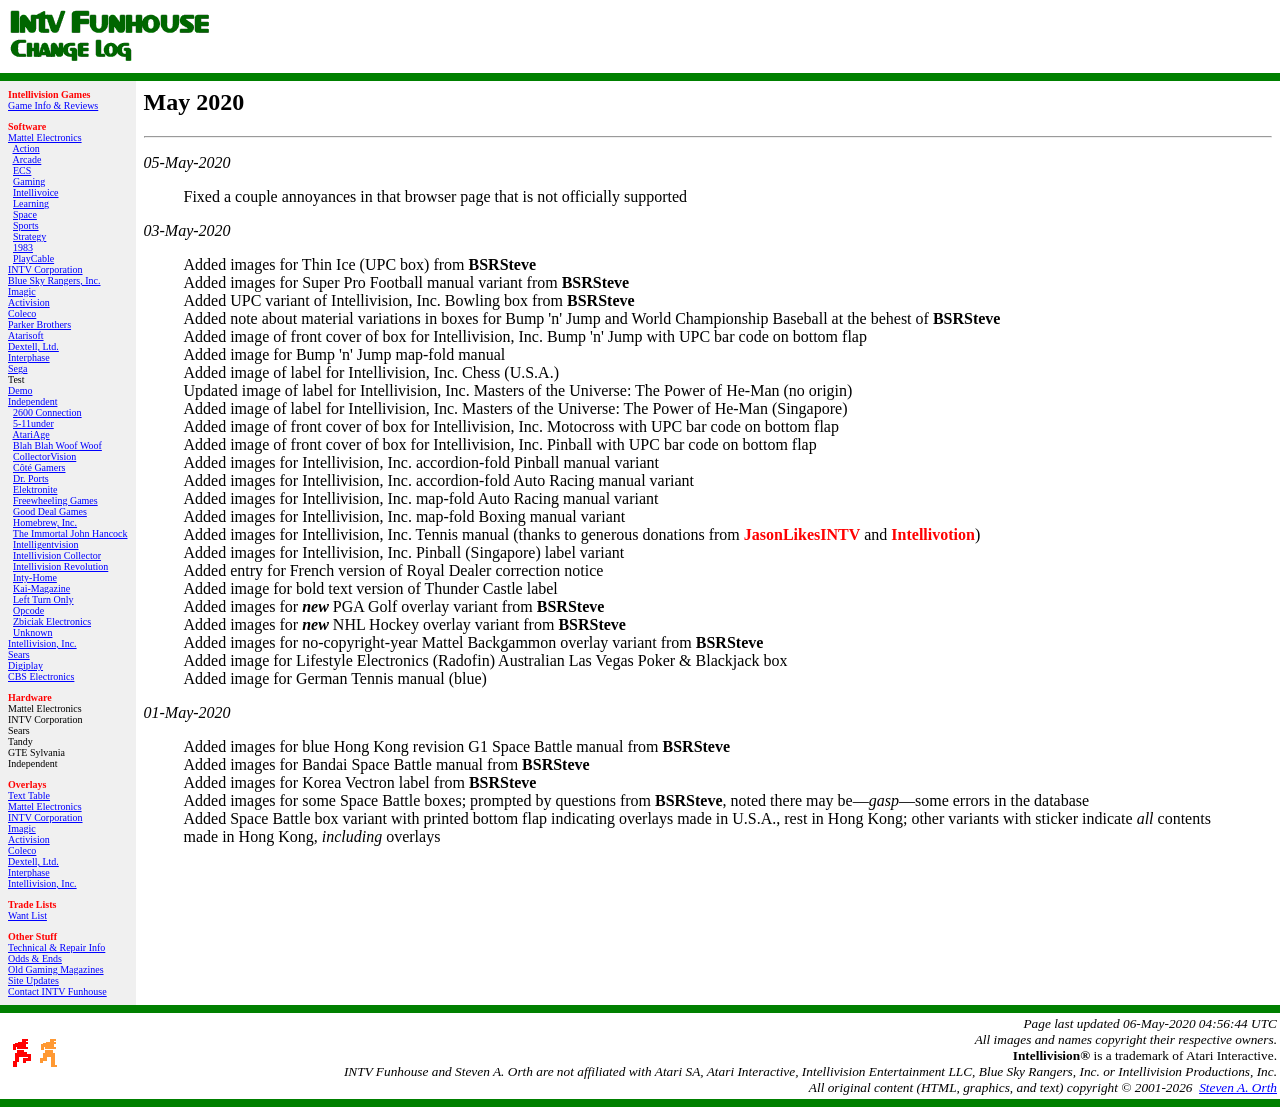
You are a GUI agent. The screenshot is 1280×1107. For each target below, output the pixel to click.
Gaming (29, 181)
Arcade (26, 159)
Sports (26, 225)
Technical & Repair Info (56, 947)
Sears (19, 654)
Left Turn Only (43, 599)
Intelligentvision (46, 544)
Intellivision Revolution (60, 566)
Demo (20, 390)
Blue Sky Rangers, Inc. (54, 280)
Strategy (29, 236)
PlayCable (33, 258)
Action (25, 148)
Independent (32, 401)
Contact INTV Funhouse (57, 991)
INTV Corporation (45, 269)
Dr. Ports (31, 478)
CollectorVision (44, 456)
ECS (22, 170)
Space (25, 214)
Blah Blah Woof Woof (57, 445)
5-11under (33, 423)
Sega (17, 368)
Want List (27, 915)
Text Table (29, 795)
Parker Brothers (39, 324)
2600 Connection (47, 412)
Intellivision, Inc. (42, 643)
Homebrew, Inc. (45, 522)
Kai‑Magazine (41, 588)
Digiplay (25, 665)
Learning (31, 203)
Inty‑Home (35, 577)
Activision (29, 302)
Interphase (29, 357)
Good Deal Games (50, 511)
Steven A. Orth (1238, 1087)
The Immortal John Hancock (70, 533)
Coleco (22, 313)
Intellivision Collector (57, 555)
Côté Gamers (39, 467)
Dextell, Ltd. (33, 346)
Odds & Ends (35, 958)
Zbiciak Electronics (52, 621)
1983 (23, 247)
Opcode (28, 610)
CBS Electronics (41, 676)
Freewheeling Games (55, 500)
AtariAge (30, 434)
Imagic (22, 291)
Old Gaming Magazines (56, 969)
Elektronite (35, 489)
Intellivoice (36, 192)
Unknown (32, 632)
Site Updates (33, 980)
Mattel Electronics (45, 137)
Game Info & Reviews (53, 105)
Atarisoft (26, 335)
